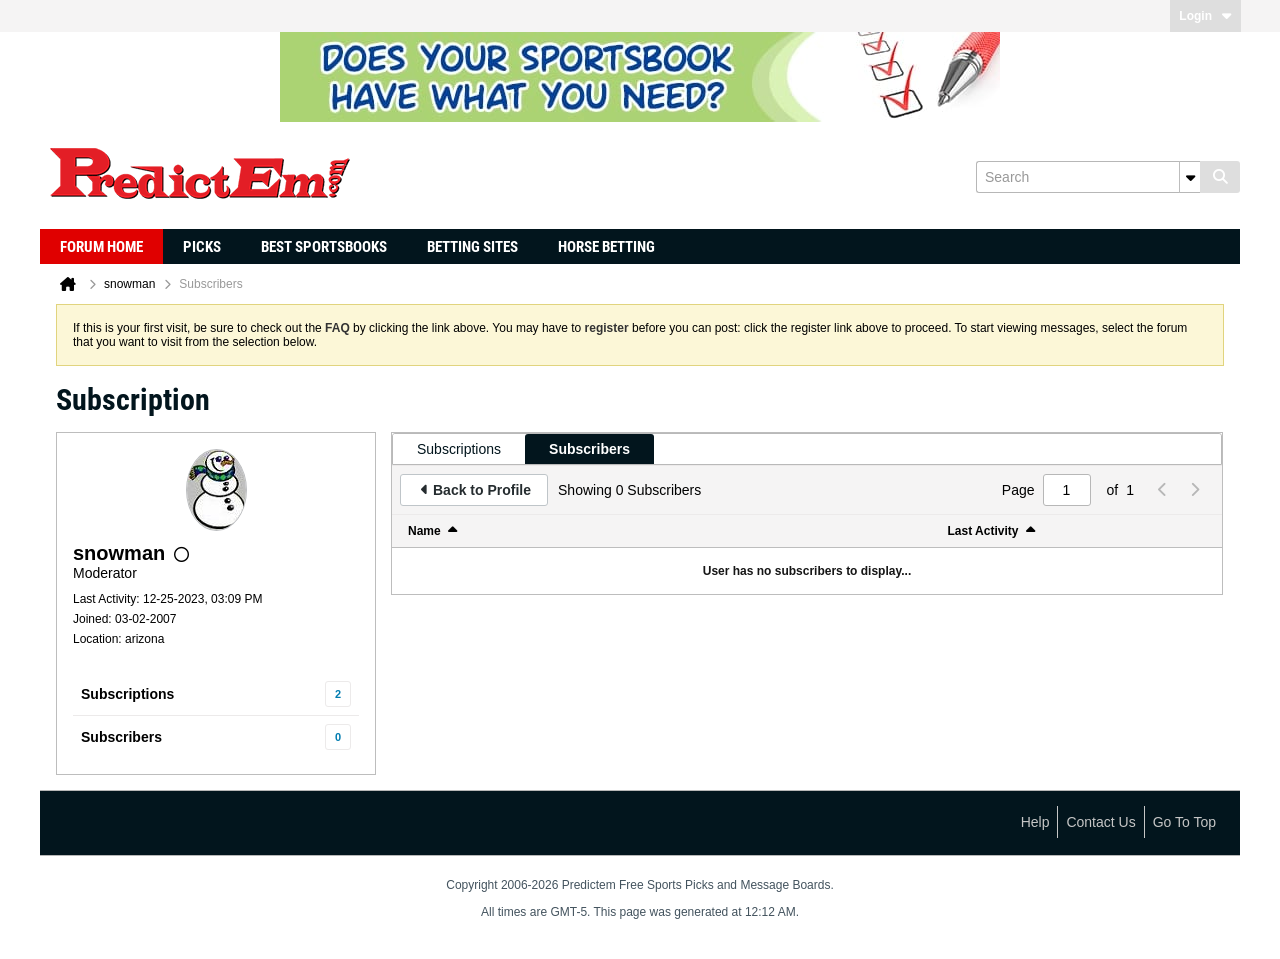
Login (1205, 16)
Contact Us (1100, 822)
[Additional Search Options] (1190, 177)
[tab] (459, 449)
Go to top (1184, 822)
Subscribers (121, 737)
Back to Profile (482, 490)
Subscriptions (127, 694)
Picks (202, 247)
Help (1035, 822)
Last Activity (983, 531)
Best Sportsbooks (324, 247)
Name (424, 531)
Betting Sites (472, 247)
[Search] (1088, 177)
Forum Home (101, 247)
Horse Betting (606, 247)
